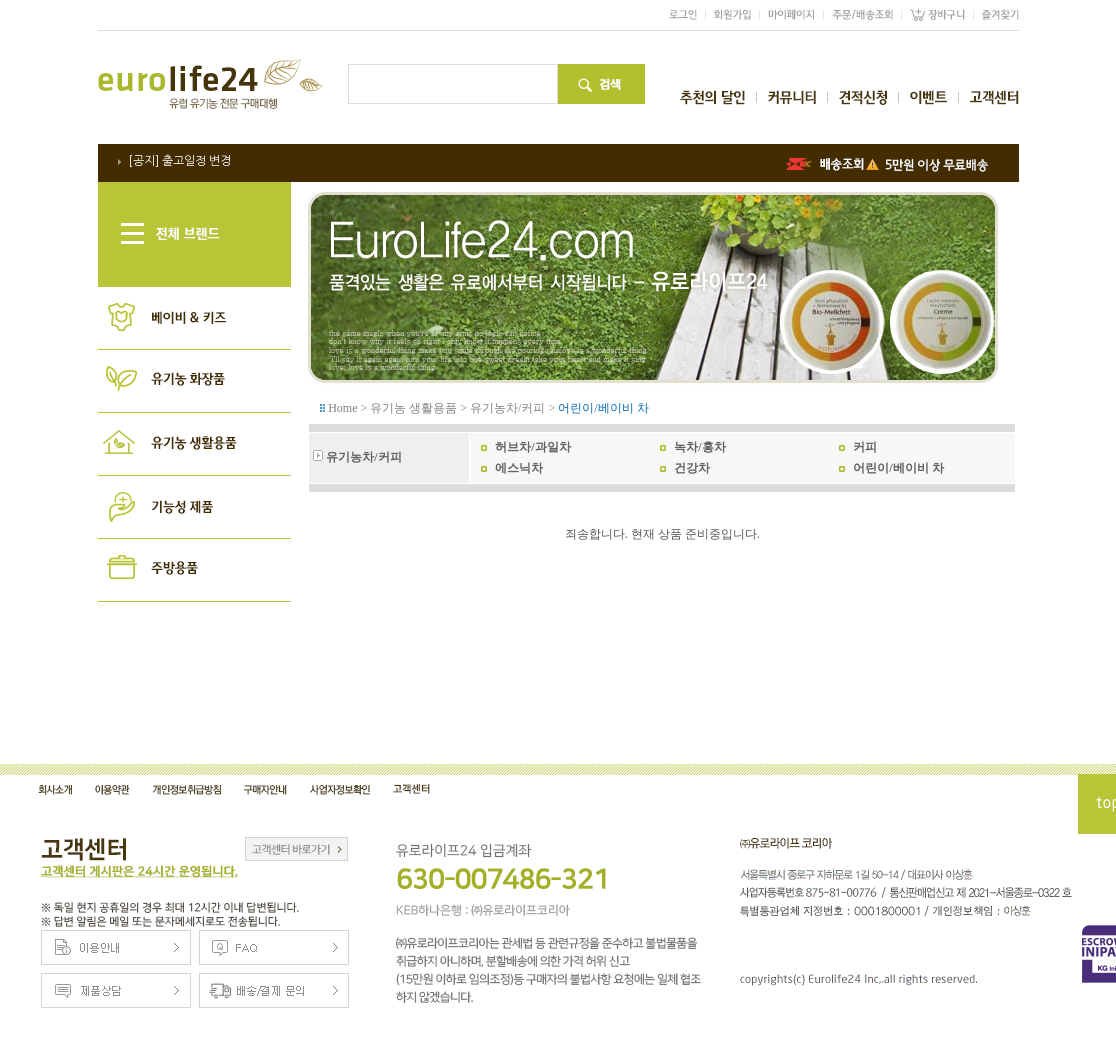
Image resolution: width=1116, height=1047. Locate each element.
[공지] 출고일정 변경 (179, 161)
